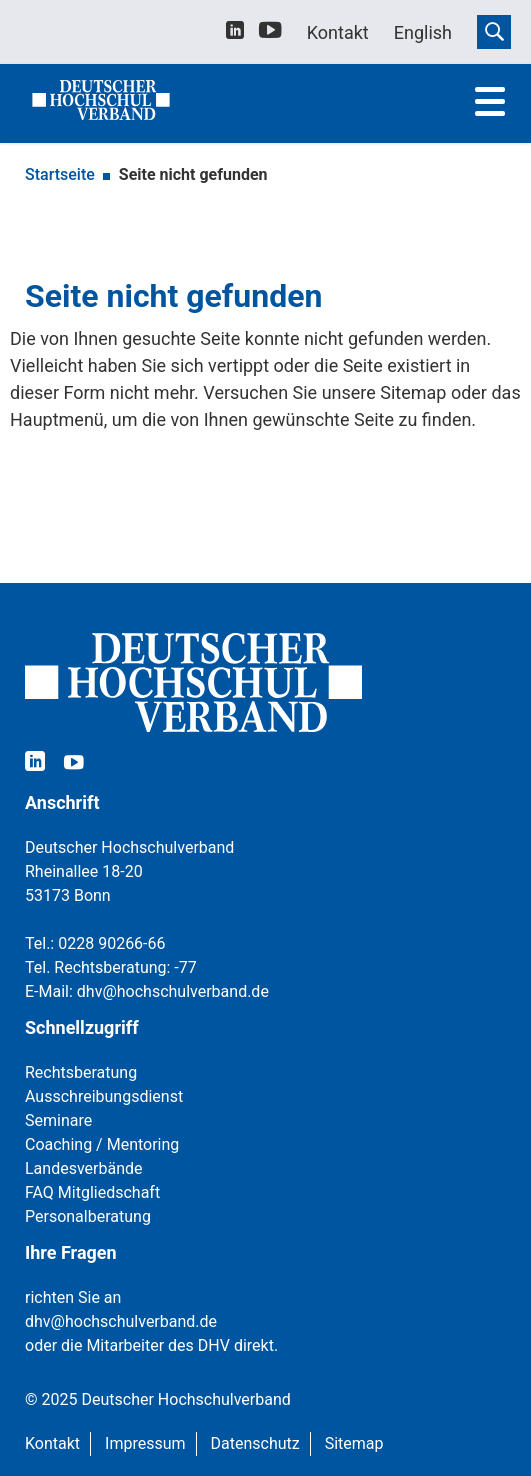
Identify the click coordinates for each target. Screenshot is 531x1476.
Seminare (58, 1120)
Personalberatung (88, 1216)
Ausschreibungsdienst (104, 1096)
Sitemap (354, 1443)
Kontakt (52, 1443)
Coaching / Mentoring (102, 1144)
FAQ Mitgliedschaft (92, 1192)
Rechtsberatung (81, 1072)
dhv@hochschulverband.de (173, 991)
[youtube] (270, 33)
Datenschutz (255, 1443)
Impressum (145, 1443)
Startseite (60, 174)
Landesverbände (84, 1168)
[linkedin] (235, 32)
